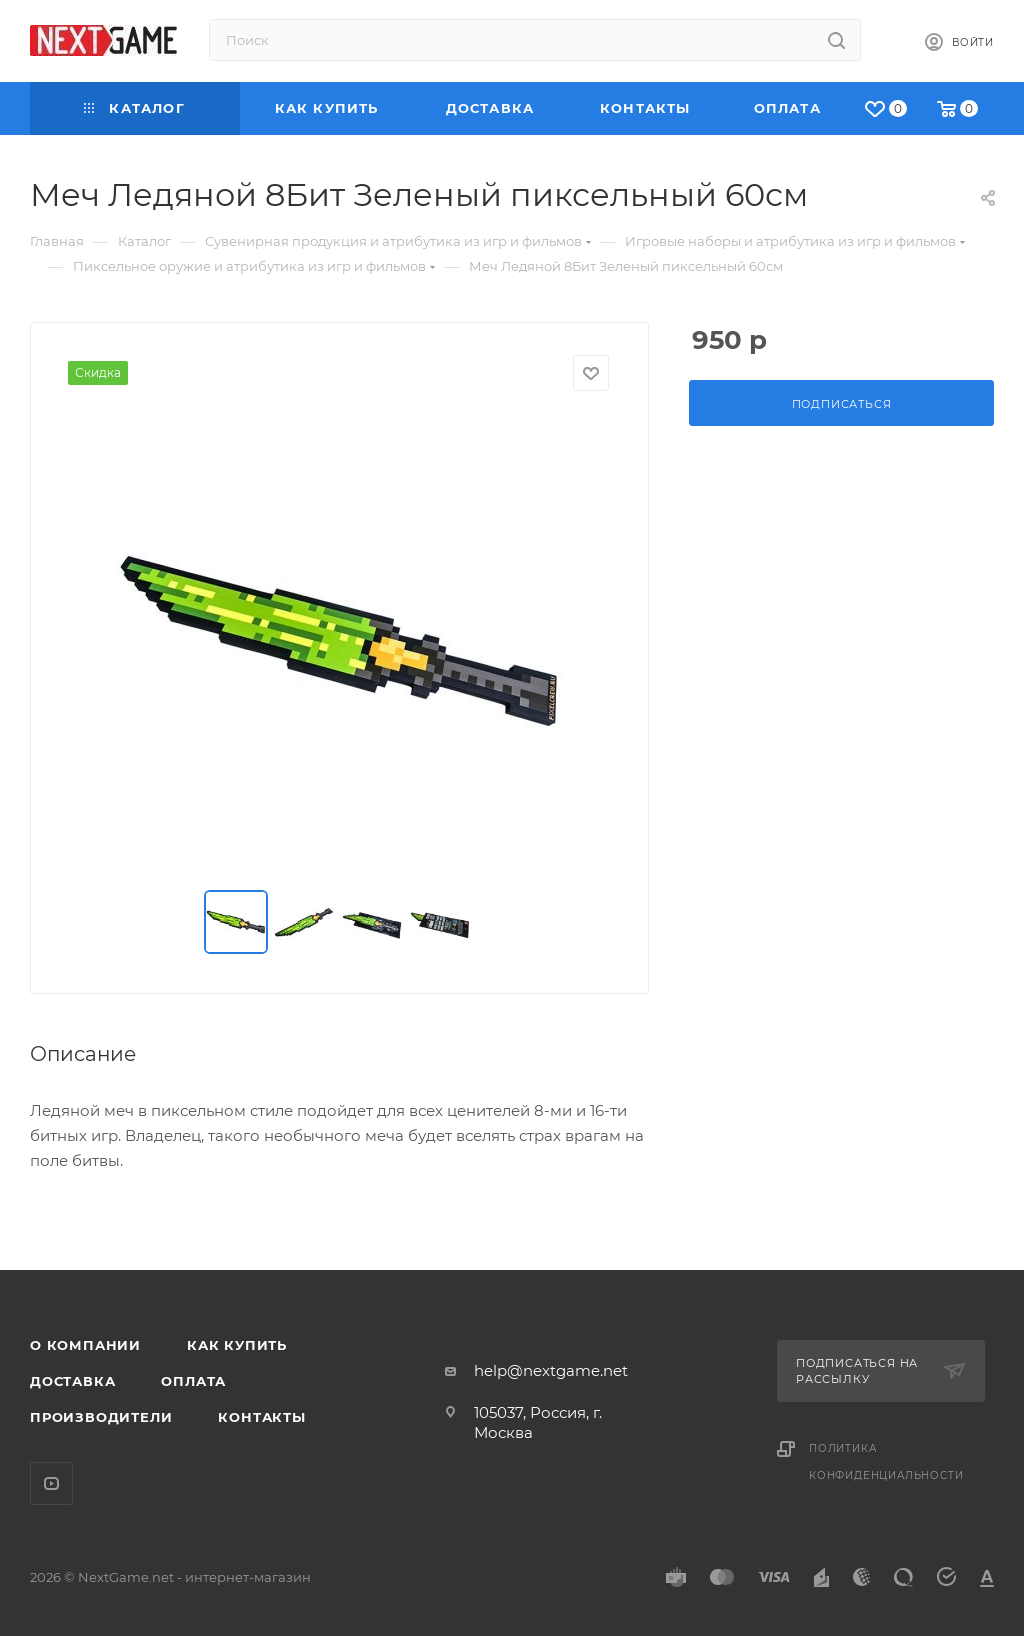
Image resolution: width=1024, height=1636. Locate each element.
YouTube (51, 1483)
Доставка (72, 1381)
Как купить (237, 1345)
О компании (85, 1345)
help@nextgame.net (551, 1370)
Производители (101, 1417)
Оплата (193, 1381)
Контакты (261, 1417)
